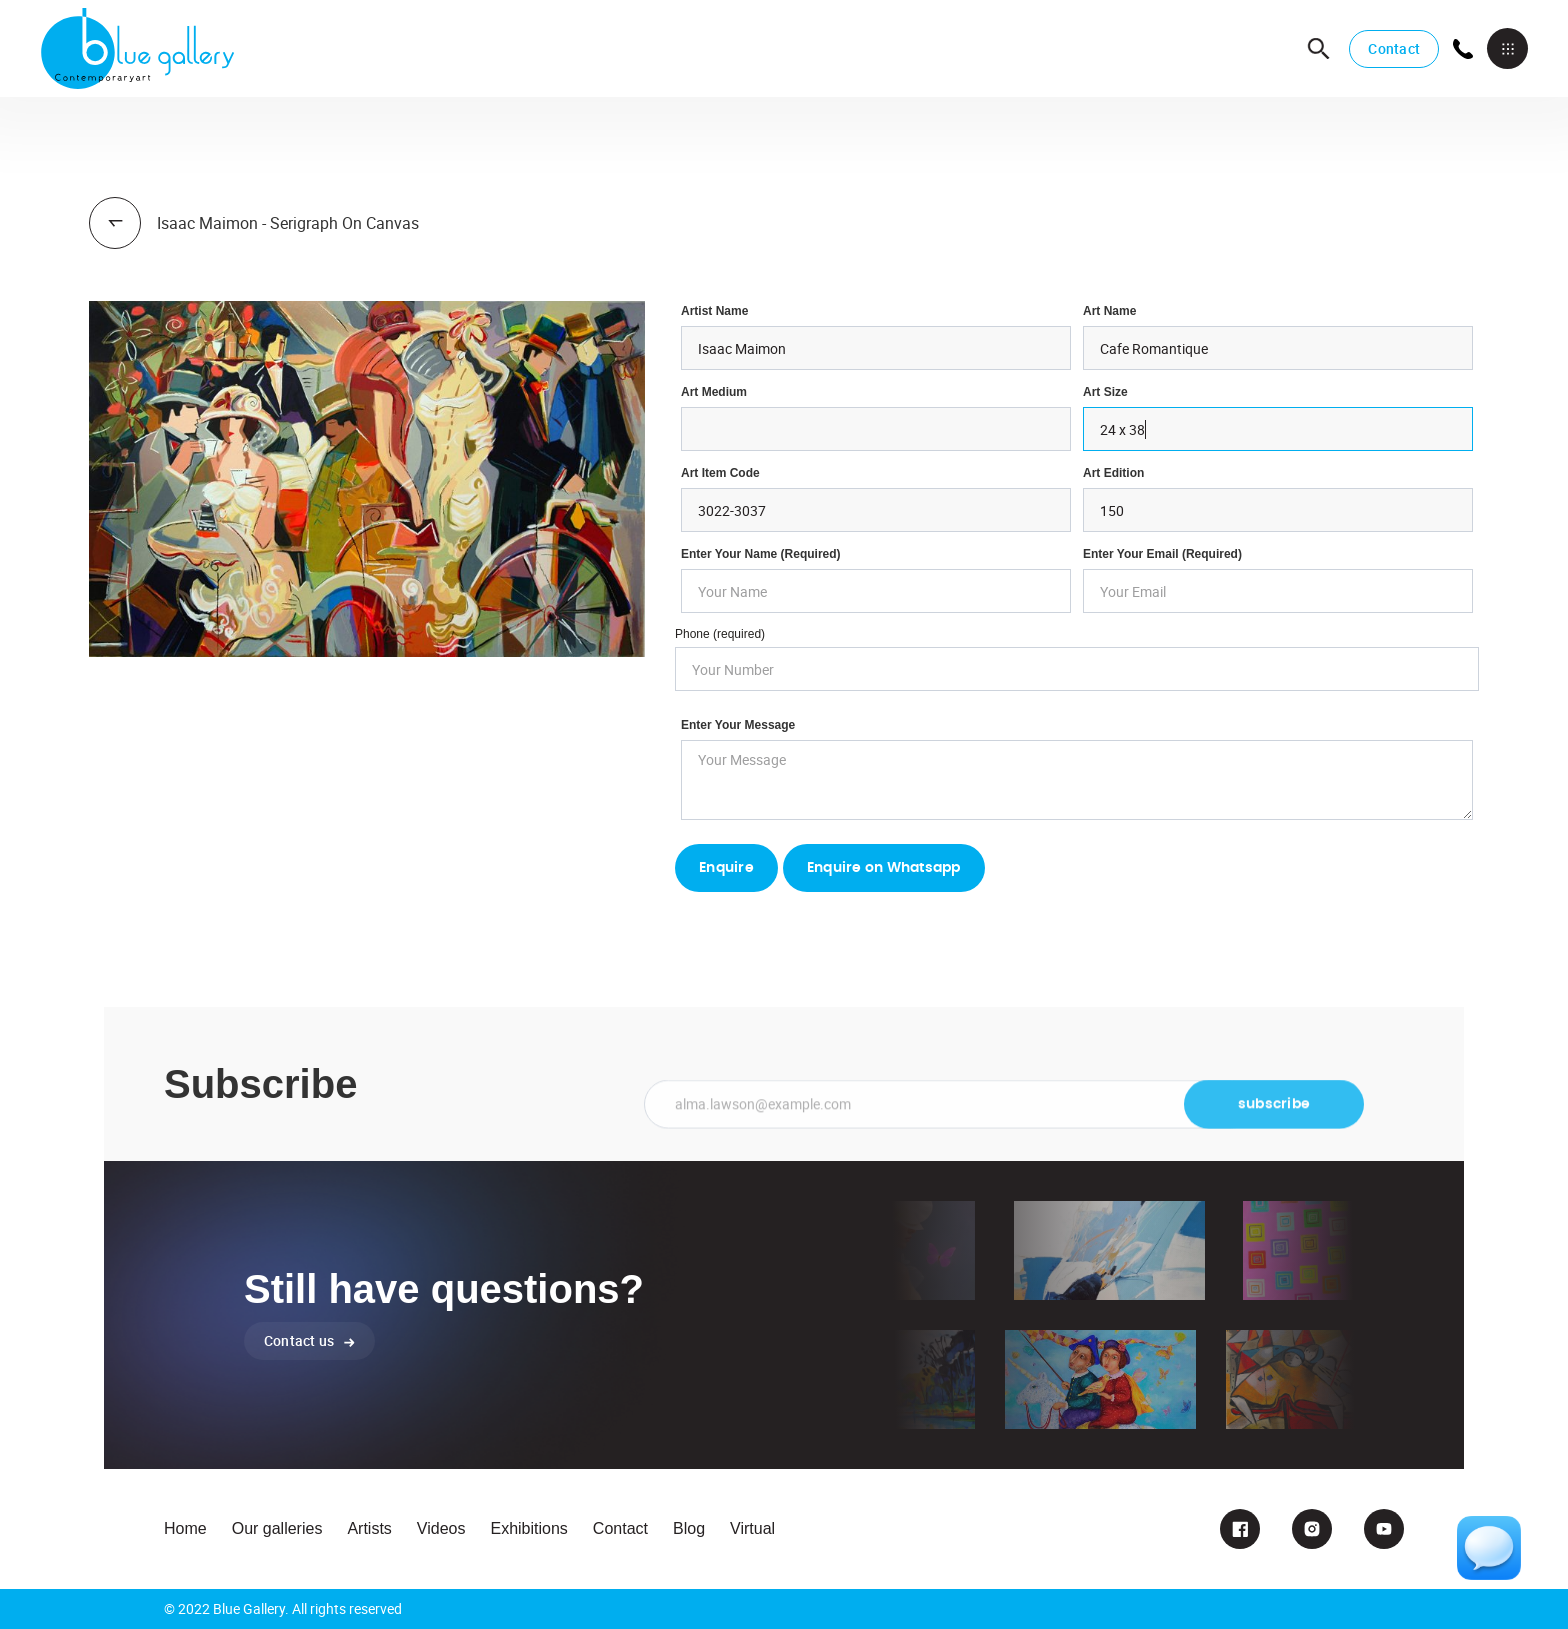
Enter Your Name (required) (761, 554)
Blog (689, 1528)
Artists (369, 1528)
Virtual (752, 1528)
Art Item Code (720, 473)
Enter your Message (738, 725)
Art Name (1109, 311)
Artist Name (714, 311)
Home (185, 1528)
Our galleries (277, 1528)
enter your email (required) (1162, 554)
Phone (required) (720, 634)
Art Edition (1113, 473)
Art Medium (714, 392)
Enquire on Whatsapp (884, 868)
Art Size (1105, 392)
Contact (1394, 48)
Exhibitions (528, 1528)
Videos (441, 1528)
